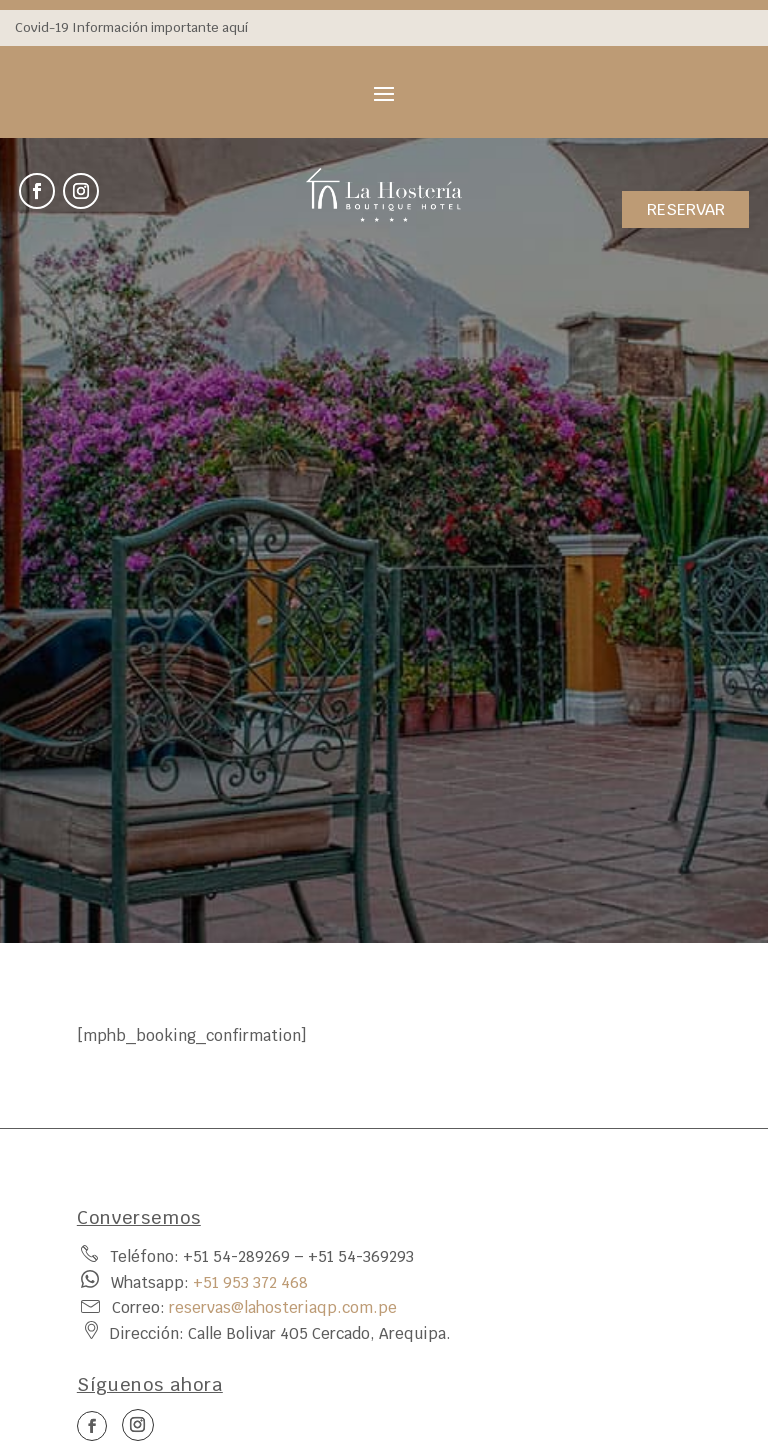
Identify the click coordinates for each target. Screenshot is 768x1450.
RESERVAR (686, 209)
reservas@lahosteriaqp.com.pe (283, 1307)
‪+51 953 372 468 (250, 1282)
